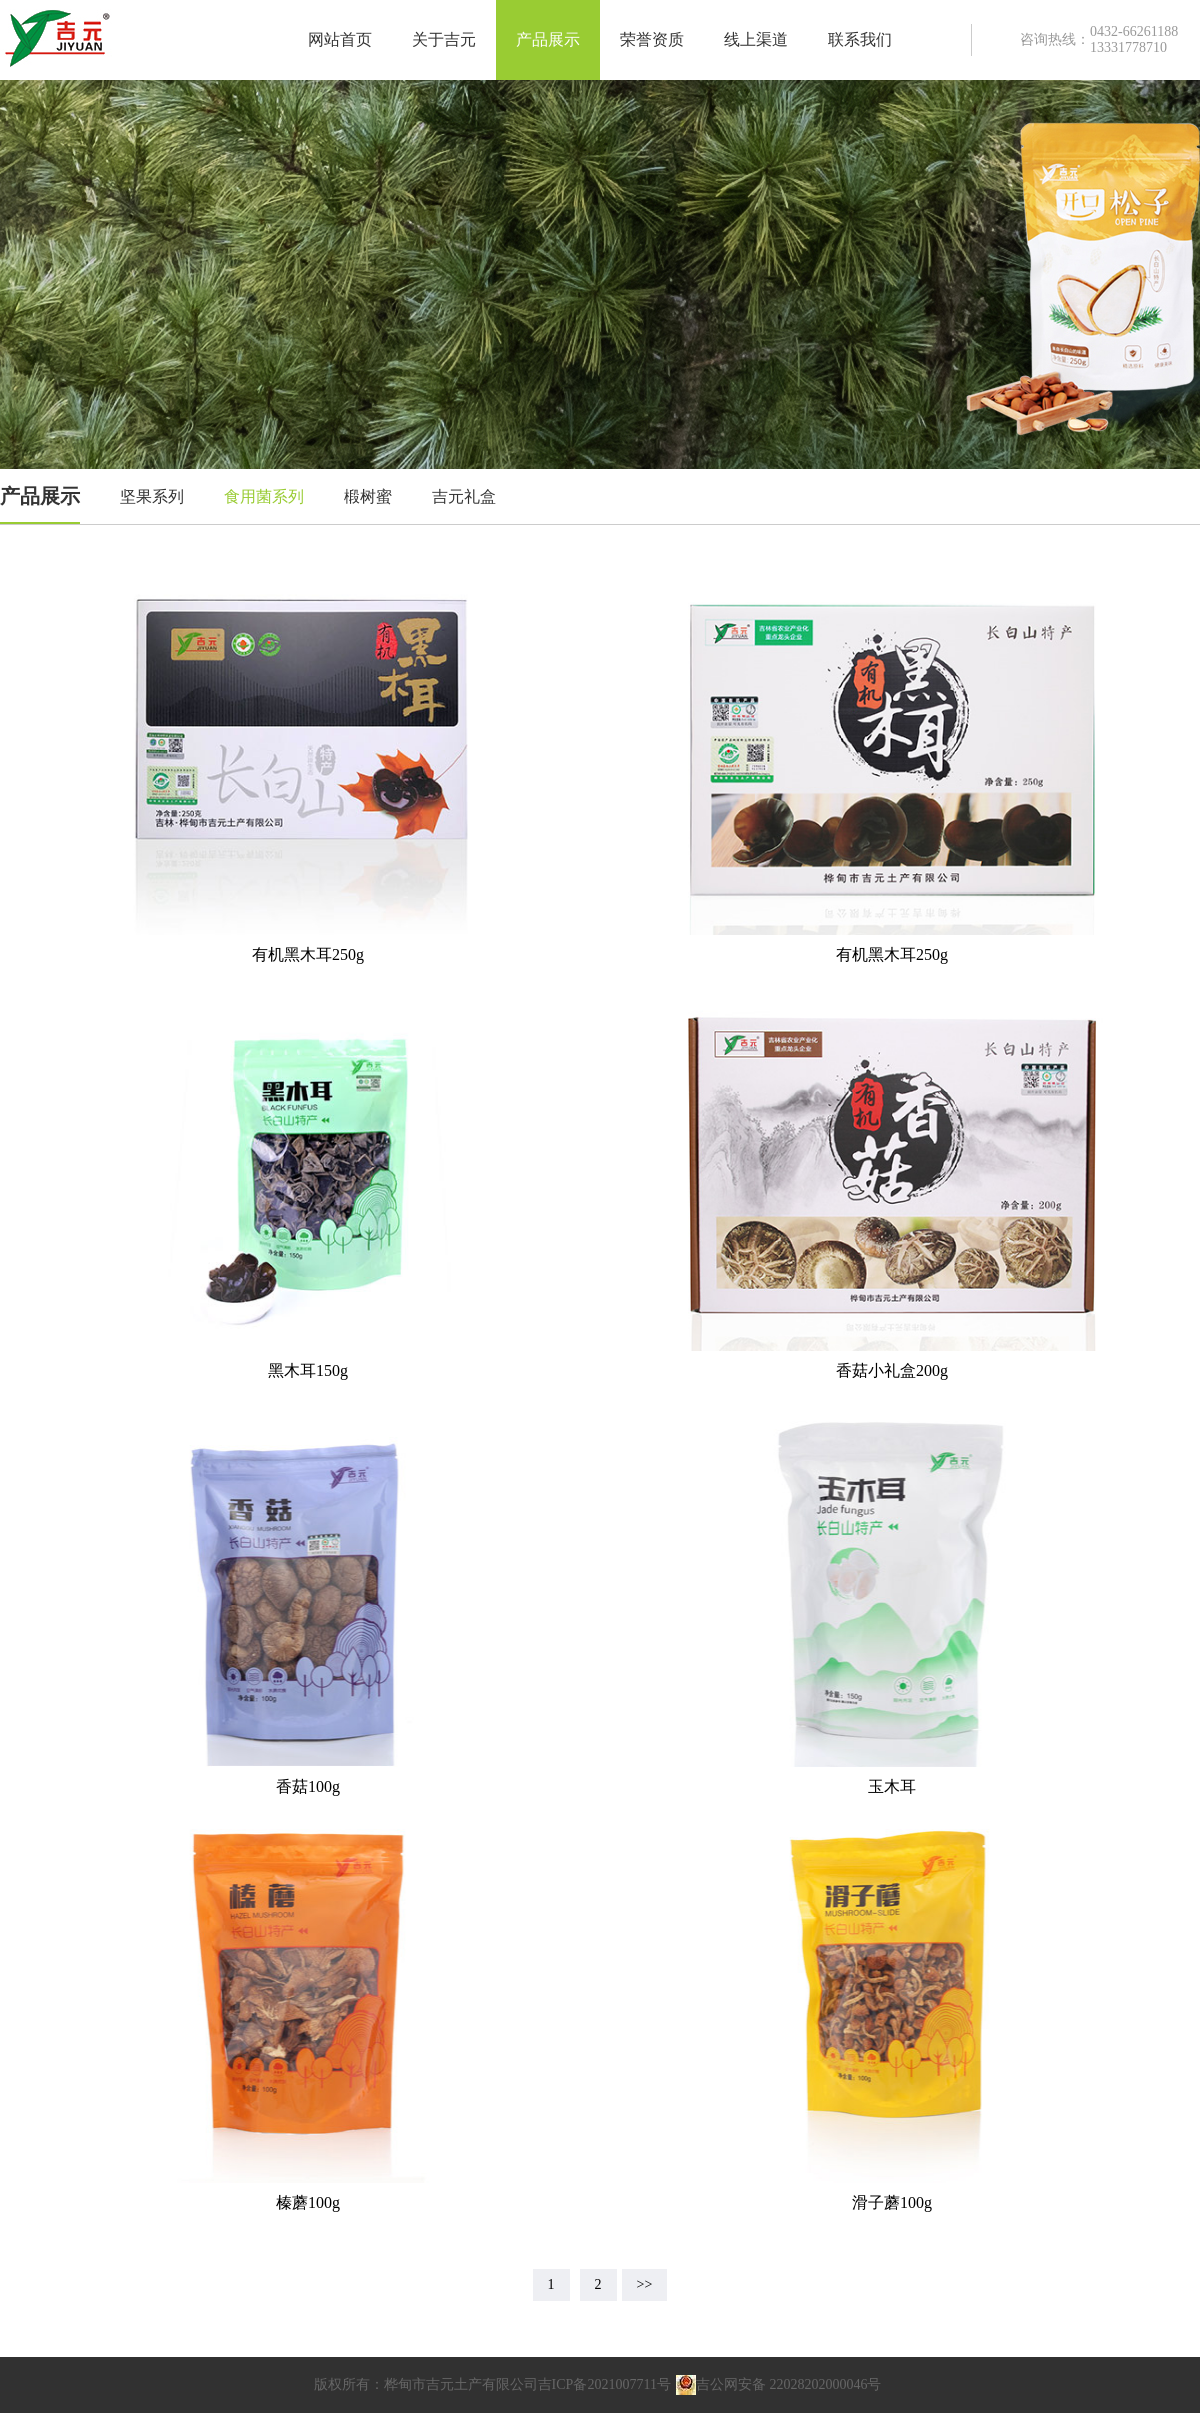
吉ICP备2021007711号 (604, 2384)
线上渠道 (756, 39)
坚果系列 (152, 496)
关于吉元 (444, 39)
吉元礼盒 (464, 496)
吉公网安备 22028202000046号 (779, 2385)
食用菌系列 (264, 496)
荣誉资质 (652, 39)
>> (645, 2284)
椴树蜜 (368, 496)
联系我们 (860, 39)
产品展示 (548, 39)
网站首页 (340, 39)
